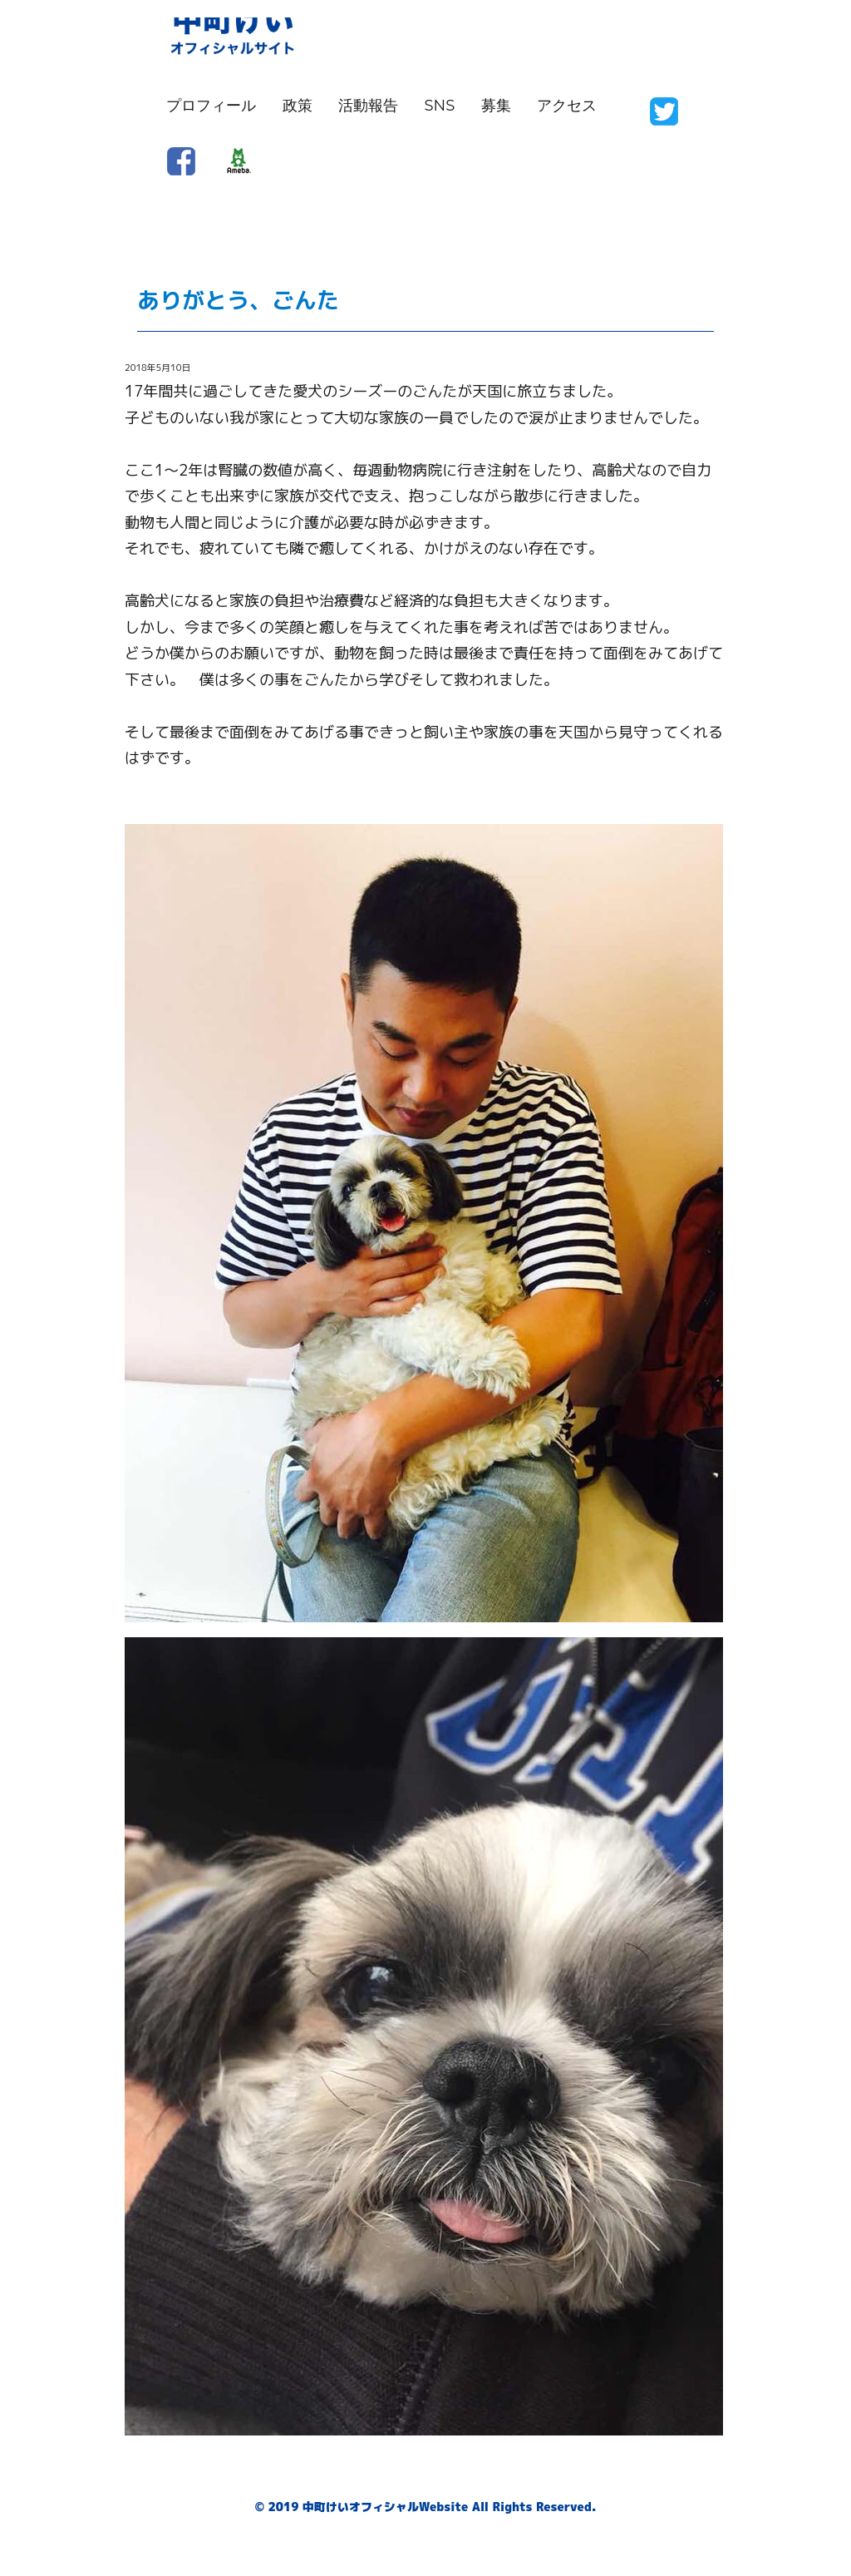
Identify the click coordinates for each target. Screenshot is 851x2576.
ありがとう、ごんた (238, 300)
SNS (440, 105)
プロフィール (211, 105)
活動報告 (368, 105)
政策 (297, 105)
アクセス (567, 105)
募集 (496, 105)
